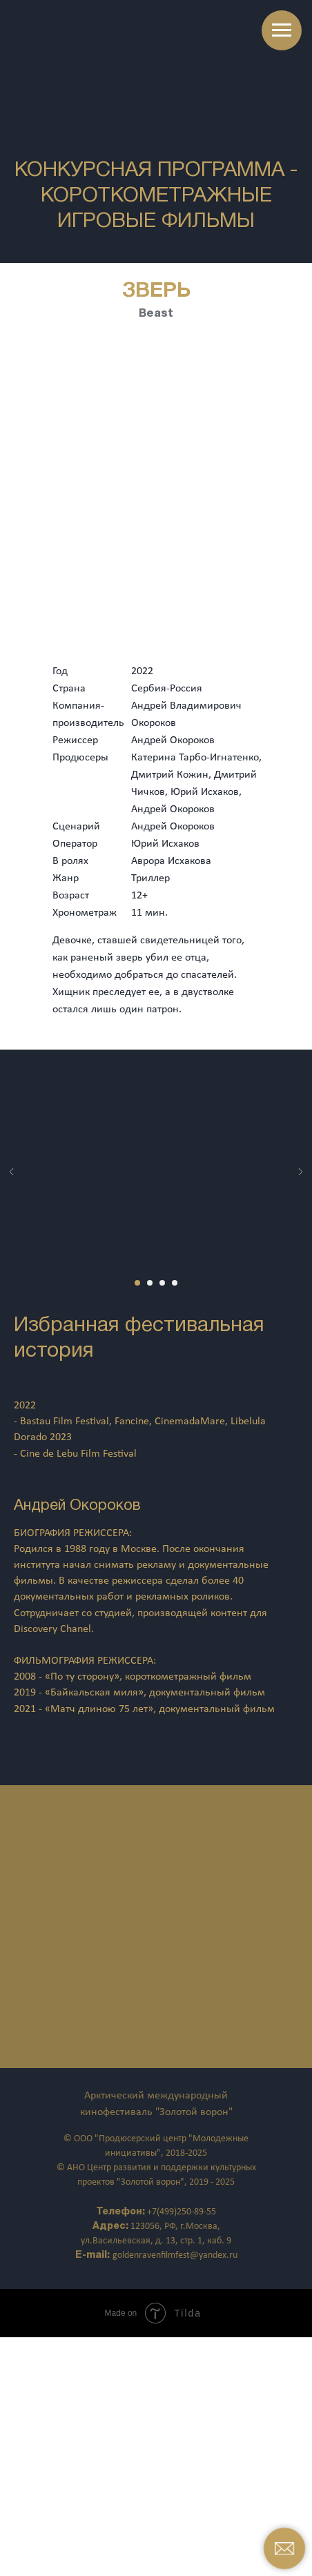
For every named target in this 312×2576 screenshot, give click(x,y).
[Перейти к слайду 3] (162, 1283)
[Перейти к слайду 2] (150, 1283)
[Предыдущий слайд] (11, 1171)
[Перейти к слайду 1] (137, 1283)
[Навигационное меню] (281, 30)
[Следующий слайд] (300, 1171)
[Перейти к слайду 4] (174, 1283)
